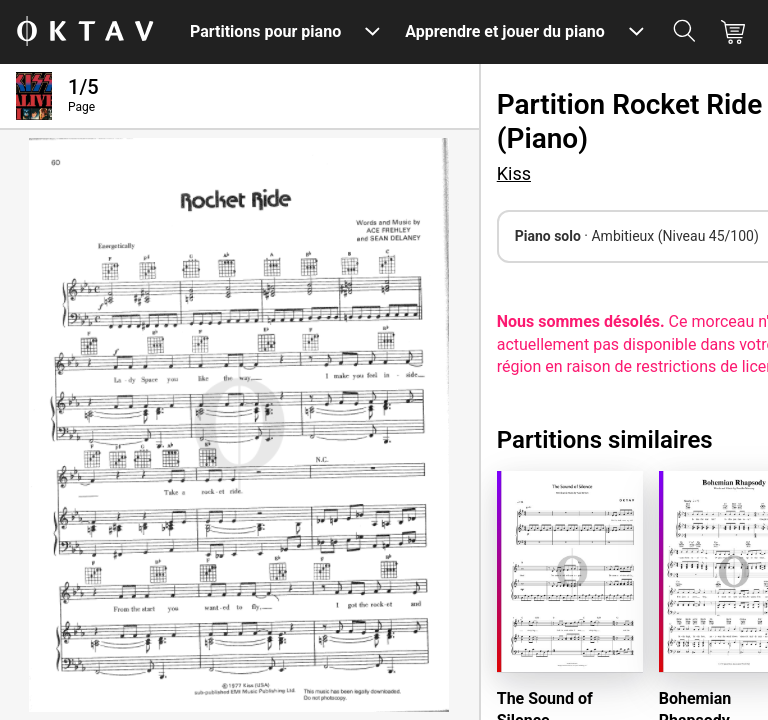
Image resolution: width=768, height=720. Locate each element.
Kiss (514, 173)
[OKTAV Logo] (85, 32)
